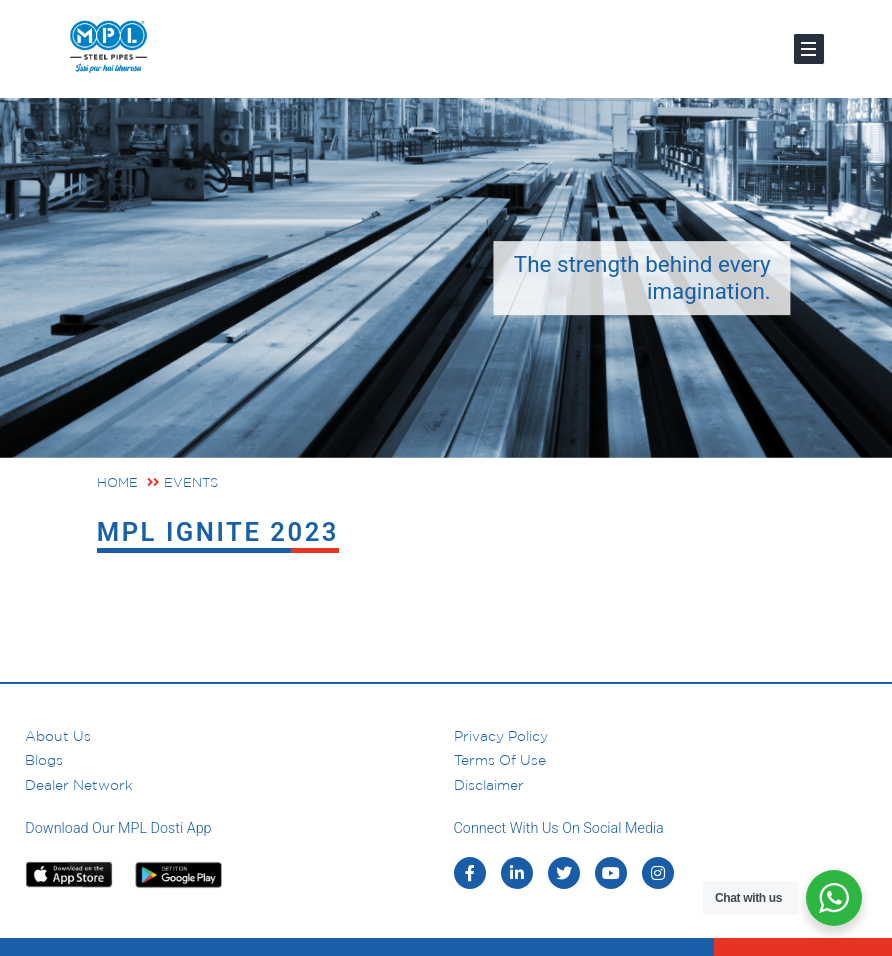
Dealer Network (79, 785)
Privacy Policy (501, 736)
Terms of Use (500, 760)
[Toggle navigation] (809, 49)
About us (58, 736)
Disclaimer (489, 785)
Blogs (44, 760)
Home (117, 482)
